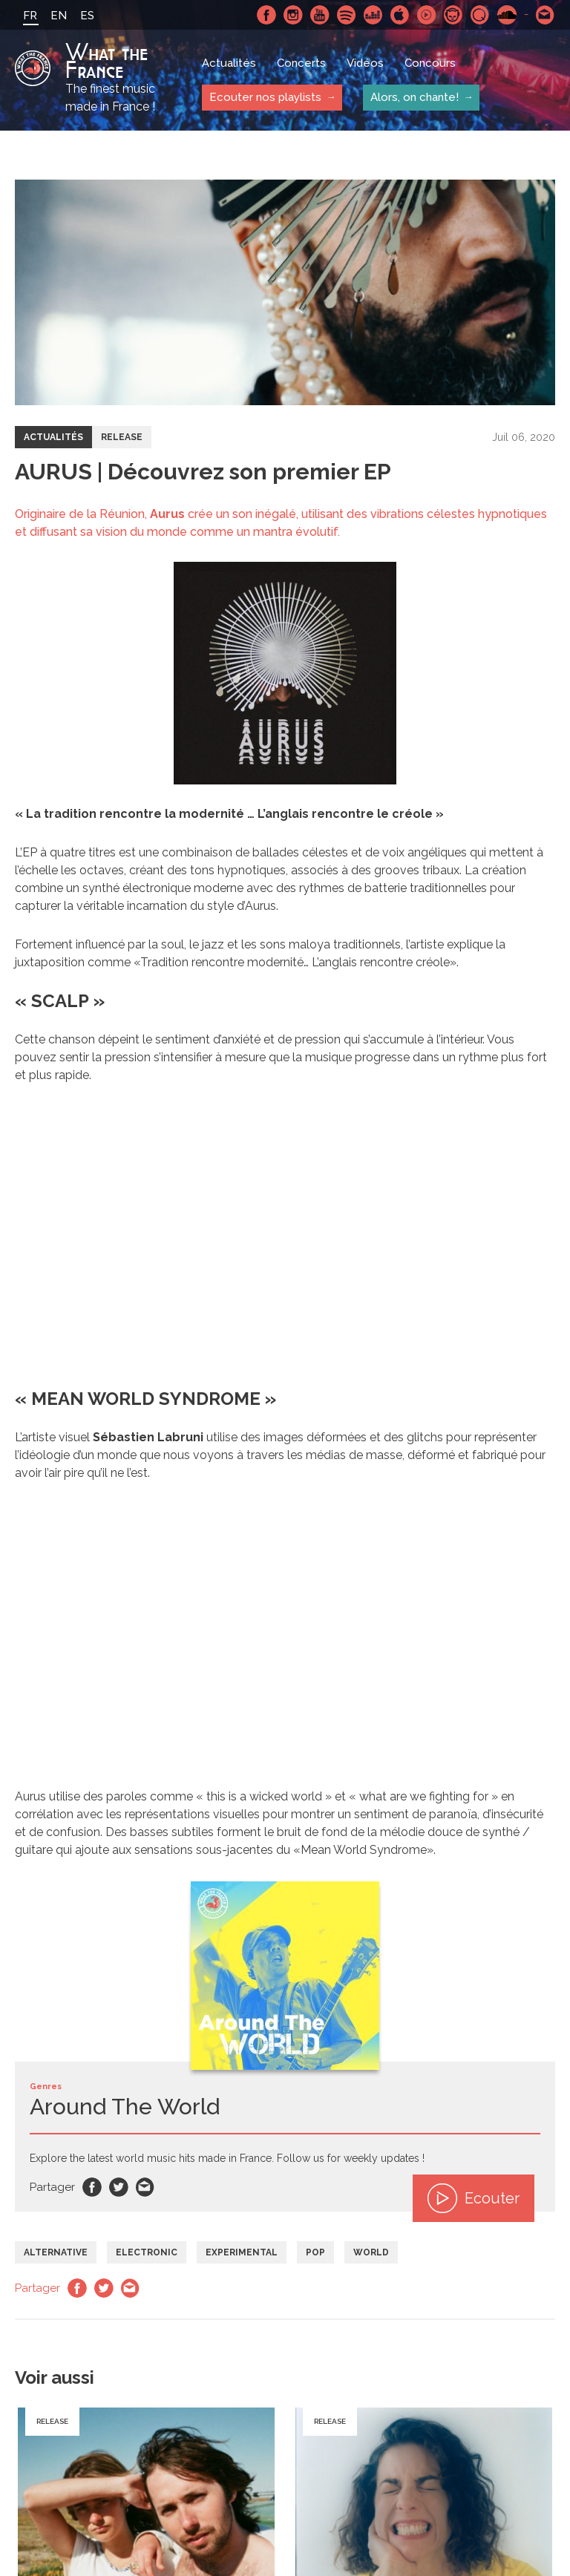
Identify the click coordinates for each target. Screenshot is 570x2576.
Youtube (320, 14)
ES (87, 15)
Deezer (373, 14)
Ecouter (474, 2198)
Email (145, 2187)
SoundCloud (507, 14)
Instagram (293, 14)
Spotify (346, 14)
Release (121, 437)
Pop (315, 2252)
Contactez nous (545, 14)
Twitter (118, 2187)
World (371, 2252)
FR (30, 15)
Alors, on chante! (414, 97)
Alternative (56, 2252)
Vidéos (365, 63)
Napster (453, 14)
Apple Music (400, 14)
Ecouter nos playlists (265, 97)
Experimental (242, 2252)
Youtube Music (426, 14)
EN (58, 15)
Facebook (266, 14)
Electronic (146, 2252)
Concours (430, 63)
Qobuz (480, 14)
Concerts (301, 63)
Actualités (229, 63)
